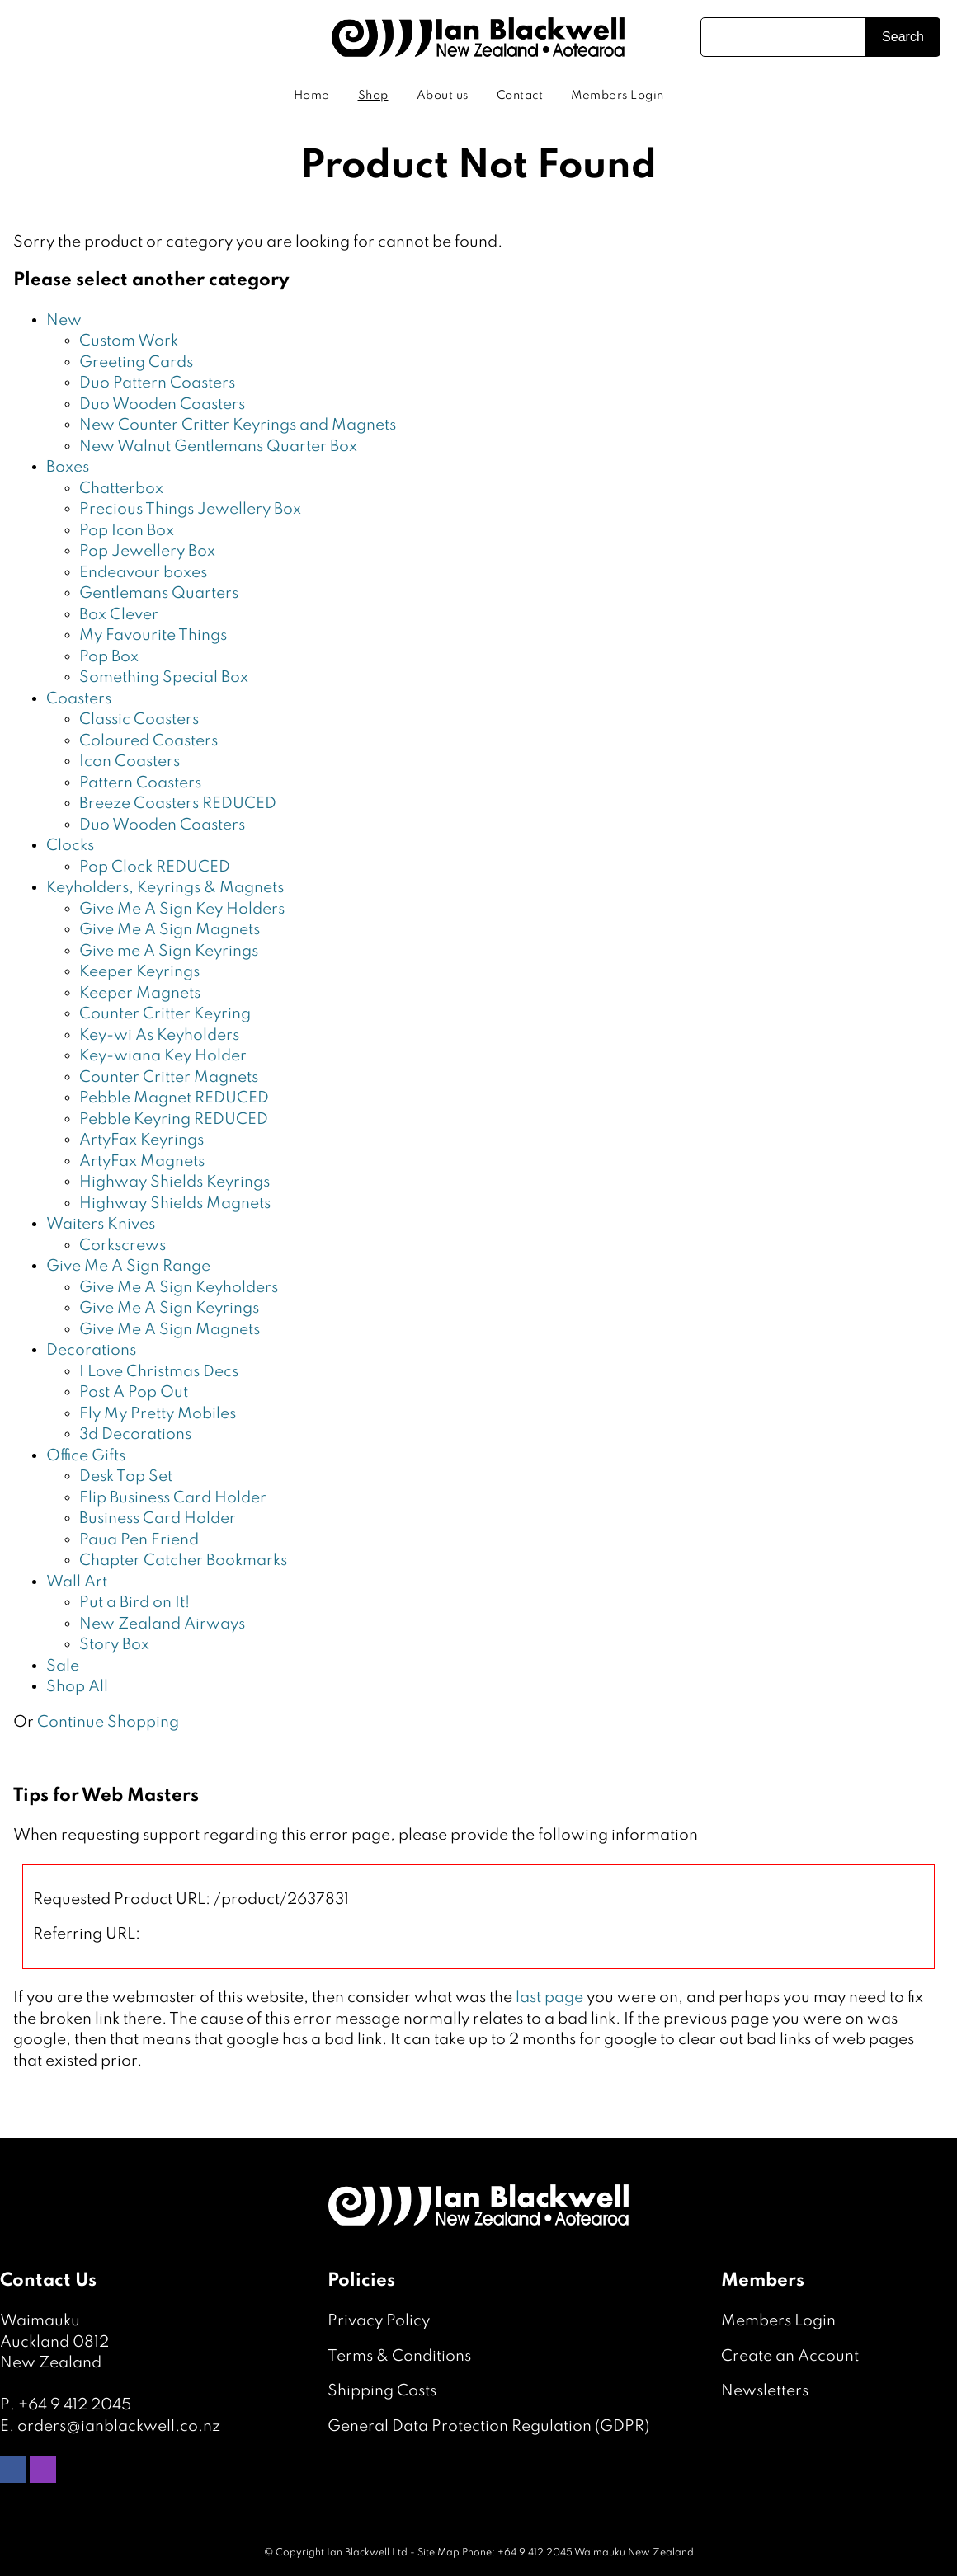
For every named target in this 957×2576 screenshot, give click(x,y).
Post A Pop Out (133, 1392)
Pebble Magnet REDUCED (174, 1098)
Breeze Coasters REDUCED (177, 803)
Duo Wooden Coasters (162, 404)
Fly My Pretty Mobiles (157, 1414)
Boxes (67, 467)
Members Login (617, 95)
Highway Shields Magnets (175, 1203)
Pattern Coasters (140, 783)
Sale (62, 1666)
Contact (520, 95)
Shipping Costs (382, 2391)
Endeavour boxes (143, 573)
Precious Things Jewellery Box (190, 509)
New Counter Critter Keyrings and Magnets (237, 425)
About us (443, 95)
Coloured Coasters (148, 741)
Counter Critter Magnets (168, 1077)
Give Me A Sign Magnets (169, 930)
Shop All (77, 1687)
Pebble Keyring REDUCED (173, 1119)
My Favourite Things (153, 635)
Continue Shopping (108, 1722)
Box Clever (118, 615)
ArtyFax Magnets (142, 1161)
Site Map (438, 2553)
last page (549, 1997)
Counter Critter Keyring (165, 1014)
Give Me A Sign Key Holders (182, 909)
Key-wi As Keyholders (159, 1035)
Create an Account (790, 2356)
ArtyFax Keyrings (141, 1140)
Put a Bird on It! (134, 1602)
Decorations (91, 1350)
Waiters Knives (100, 1224)
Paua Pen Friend (139, 1540)
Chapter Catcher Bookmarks (183, 1560)
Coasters (78, 699)
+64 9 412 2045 (74, 2405)
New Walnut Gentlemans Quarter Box (218, 446)
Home (312, 95)
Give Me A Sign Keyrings (169, 1308)
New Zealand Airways (162, 1624)
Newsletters (764, 2391)
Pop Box (109, 657)
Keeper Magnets (139, 993)
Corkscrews (122, 1245)
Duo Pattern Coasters (157, 383)
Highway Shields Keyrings (174, 1182)
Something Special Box (163, 677)
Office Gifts (85, 1456)
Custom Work (128, 341)
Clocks (70, 845)
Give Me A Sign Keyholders (178, 1287)
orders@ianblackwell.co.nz (118, 2426)
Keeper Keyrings (139, 972)
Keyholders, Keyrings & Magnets (165, 887)
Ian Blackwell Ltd (367, 2553)
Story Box (114, 1644)
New (64, 320)
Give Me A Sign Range (128, 1266)
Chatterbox (121, 488)
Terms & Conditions (399, 2356)
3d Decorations (135, 1434)
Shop (373, 95)
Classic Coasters (139, 719)
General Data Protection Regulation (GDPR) (488, 2426)
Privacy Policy (379, 2321)
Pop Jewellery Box (147, 551)
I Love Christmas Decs (158, 1372)
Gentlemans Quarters (158, 593)
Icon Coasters (129, 761)
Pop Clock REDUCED (154, 867)
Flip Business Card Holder (172, 1498)
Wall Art (76, 1582)
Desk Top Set (125, 1476)
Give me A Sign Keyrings (168, 951)
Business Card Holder (157, 1518)
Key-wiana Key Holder (163, 1056)
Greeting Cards (136, 362)
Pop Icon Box (126, 530)
